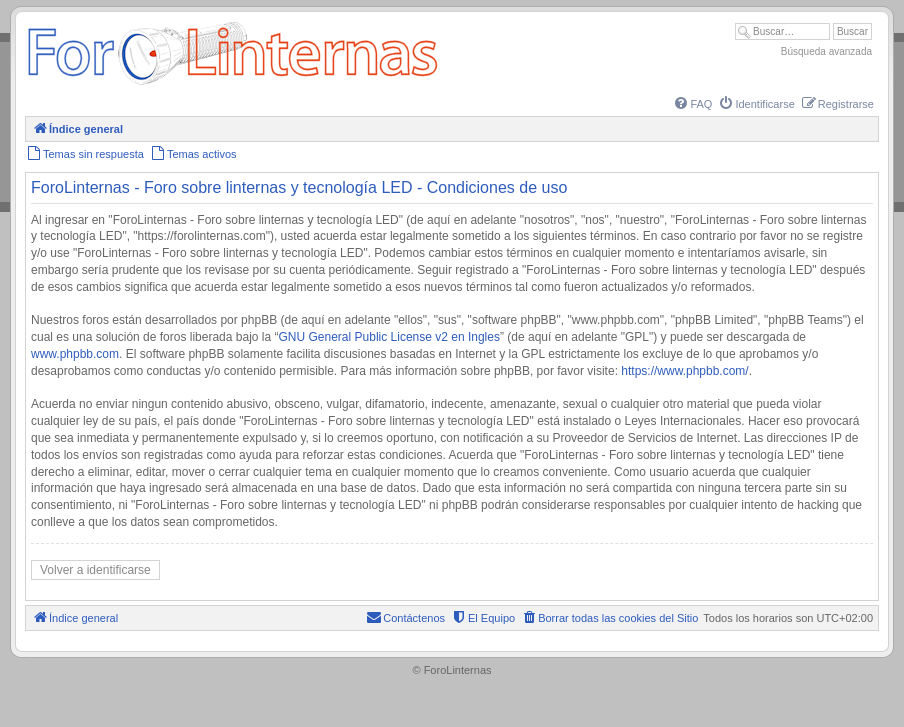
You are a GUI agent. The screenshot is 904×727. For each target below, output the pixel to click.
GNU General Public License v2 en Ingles (389, 337)
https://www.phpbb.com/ (684, 371)
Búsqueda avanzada (826, 51)
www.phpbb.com (75, 354)
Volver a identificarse (95, 570)
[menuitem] (692, 104)
